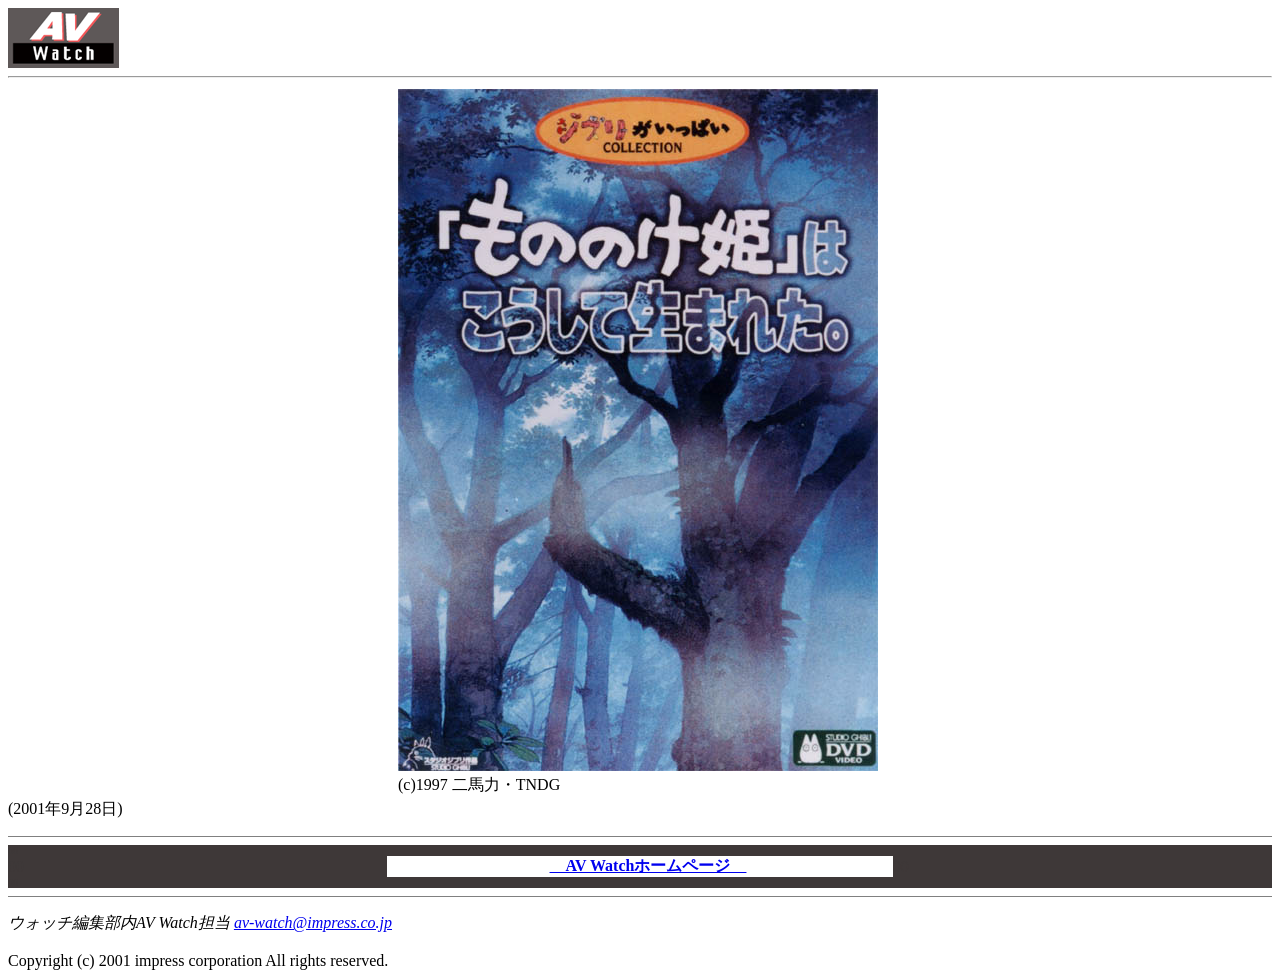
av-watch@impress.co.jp (313, 922)
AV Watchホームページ (648, 865)
